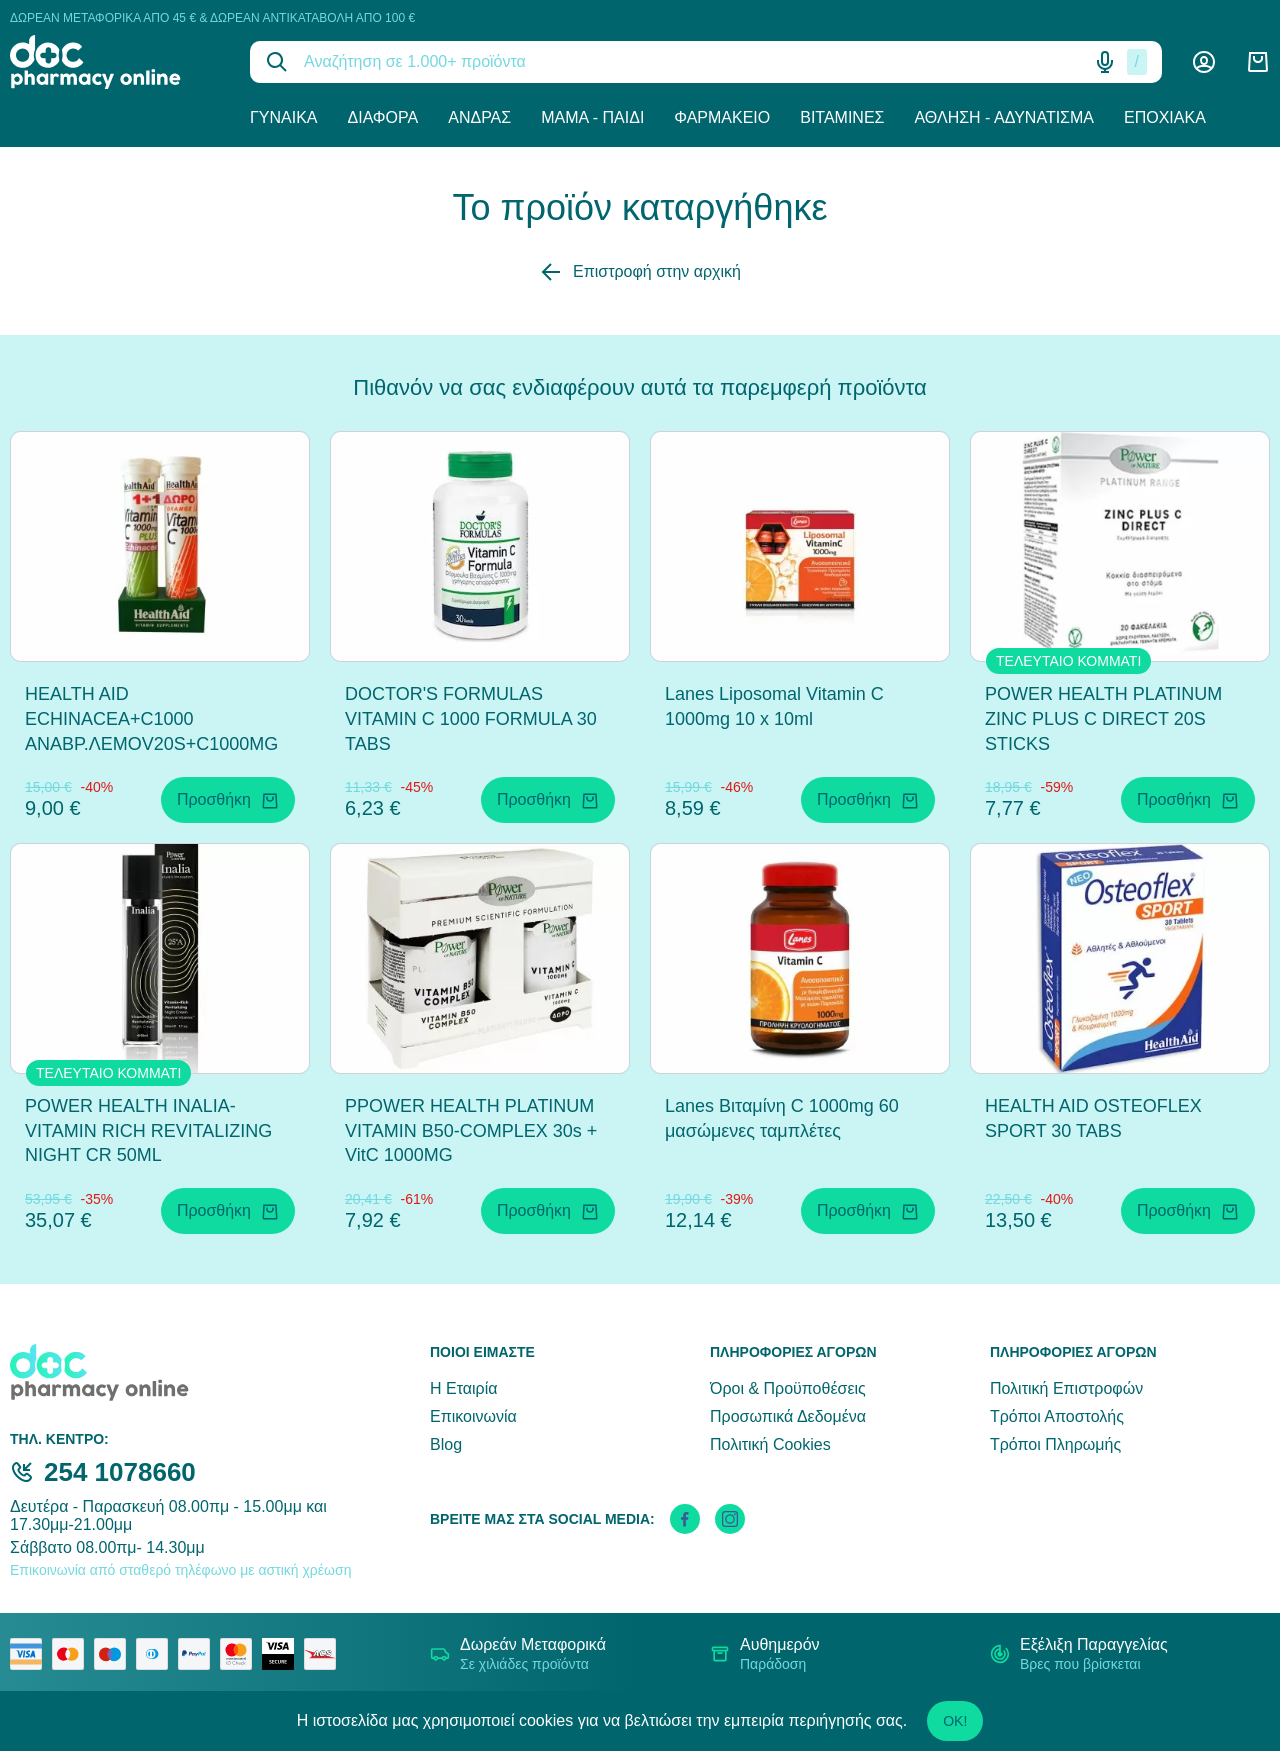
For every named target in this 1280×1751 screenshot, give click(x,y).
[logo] (115, 62)
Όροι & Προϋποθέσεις (788, 1388)
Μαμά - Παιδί (592, 117)
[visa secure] (283, 1654)
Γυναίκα (284, 117)
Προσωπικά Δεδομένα (788, 1416)
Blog (446, 1444)
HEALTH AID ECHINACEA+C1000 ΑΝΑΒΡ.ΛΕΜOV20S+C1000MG (151, 719)
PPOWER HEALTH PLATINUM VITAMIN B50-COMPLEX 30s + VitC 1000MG (471, 1131)
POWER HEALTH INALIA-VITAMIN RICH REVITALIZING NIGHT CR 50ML (148, 1131)
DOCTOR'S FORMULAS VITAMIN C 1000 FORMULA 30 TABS (471, 719)
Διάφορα (383, 117)
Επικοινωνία (473, 1416)
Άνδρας (479, 117)
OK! (955, 1721)
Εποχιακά (1165, 117)
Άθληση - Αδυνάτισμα (1004, 117)
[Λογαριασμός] (1204, 62)
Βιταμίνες (842, 117)
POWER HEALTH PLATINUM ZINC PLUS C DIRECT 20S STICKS (1103, 719)
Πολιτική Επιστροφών (1066, 1388)
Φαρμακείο (722, 117)
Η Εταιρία (463, 1388)
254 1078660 (120, 1472)
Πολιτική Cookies (770, 1444)
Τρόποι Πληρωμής (1055, 1444)
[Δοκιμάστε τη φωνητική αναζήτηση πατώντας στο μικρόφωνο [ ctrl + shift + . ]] (1105, 62)
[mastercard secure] (241, 1654)
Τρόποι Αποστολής (1057, 1416)
